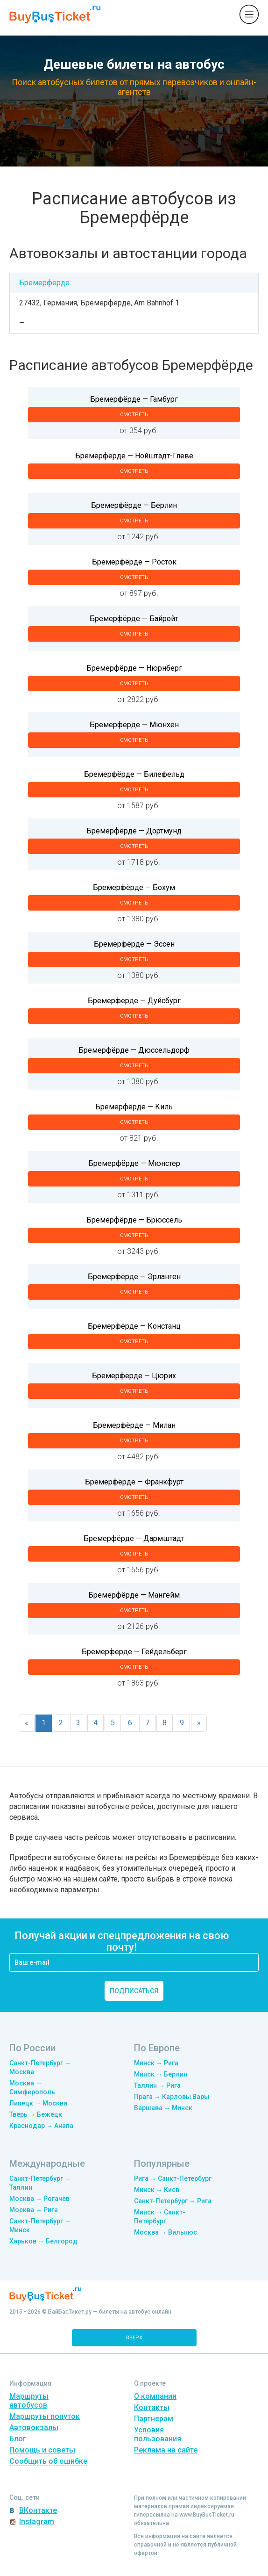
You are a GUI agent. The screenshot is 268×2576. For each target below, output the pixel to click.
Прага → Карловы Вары (171, 2096)
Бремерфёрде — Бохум (134, 887)
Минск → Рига (156, 2063)
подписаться (134, 1991)
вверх (134, 2338)
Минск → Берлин (160, 2074)
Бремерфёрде (44, 282)
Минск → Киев (156, 2189)
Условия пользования (157, 2434)
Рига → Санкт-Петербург (173, 2178)
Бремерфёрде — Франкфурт (134, 1481)
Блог (17, 2438)
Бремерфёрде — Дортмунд (134, 830)
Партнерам (153, 2418)
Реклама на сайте (165, 2450)
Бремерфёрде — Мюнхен (134, 724)
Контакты (151, 2407)
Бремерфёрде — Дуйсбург (134, 1000)
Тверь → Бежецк (35, 2114)
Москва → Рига (33, 2210)
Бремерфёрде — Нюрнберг (134, 668)
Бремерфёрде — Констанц (134, 1326)
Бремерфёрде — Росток (134, 561)
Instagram (36, 2521)
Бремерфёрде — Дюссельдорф (134, 1050)
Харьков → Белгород (43, 2241)
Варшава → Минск (163, 2108)
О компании (155, 2396)
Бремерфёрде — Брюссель (134, 1220)
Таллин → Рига (157, 2085)
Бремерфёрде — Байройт (134, 618)
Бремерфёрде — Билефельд (134, 774)
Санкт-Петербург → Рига (173, 2201)
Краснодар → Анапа (41, 2125)
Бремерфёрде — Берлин (134, 505)
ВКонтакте (38, 2510)
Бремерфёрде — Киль (134, 1106)
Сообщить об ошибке (48, 2461)
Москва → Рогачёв (39, 2198)
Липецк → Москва (38, 2103)
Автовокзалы (33, 2427)
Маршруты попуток (44, 2416)
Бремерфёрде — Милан (134, 1425)
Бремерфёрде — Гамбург (134, 399)
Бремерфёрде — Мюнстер (134, 1163)
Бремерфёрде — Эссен (134, 944)
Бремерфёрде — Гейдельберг (134, 1651)
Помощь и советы (42, 2450)
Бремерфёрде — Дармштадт (134, 1538)
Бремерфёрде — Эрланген (134, 1276)
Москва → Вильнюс (165, 2232)
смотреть (134, 415)
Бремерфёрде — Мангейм (134, 1595)
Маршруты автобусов (29, 2401)
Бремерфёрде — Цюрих (134, 1375)
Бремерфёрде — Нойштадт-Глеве (134, 455)
